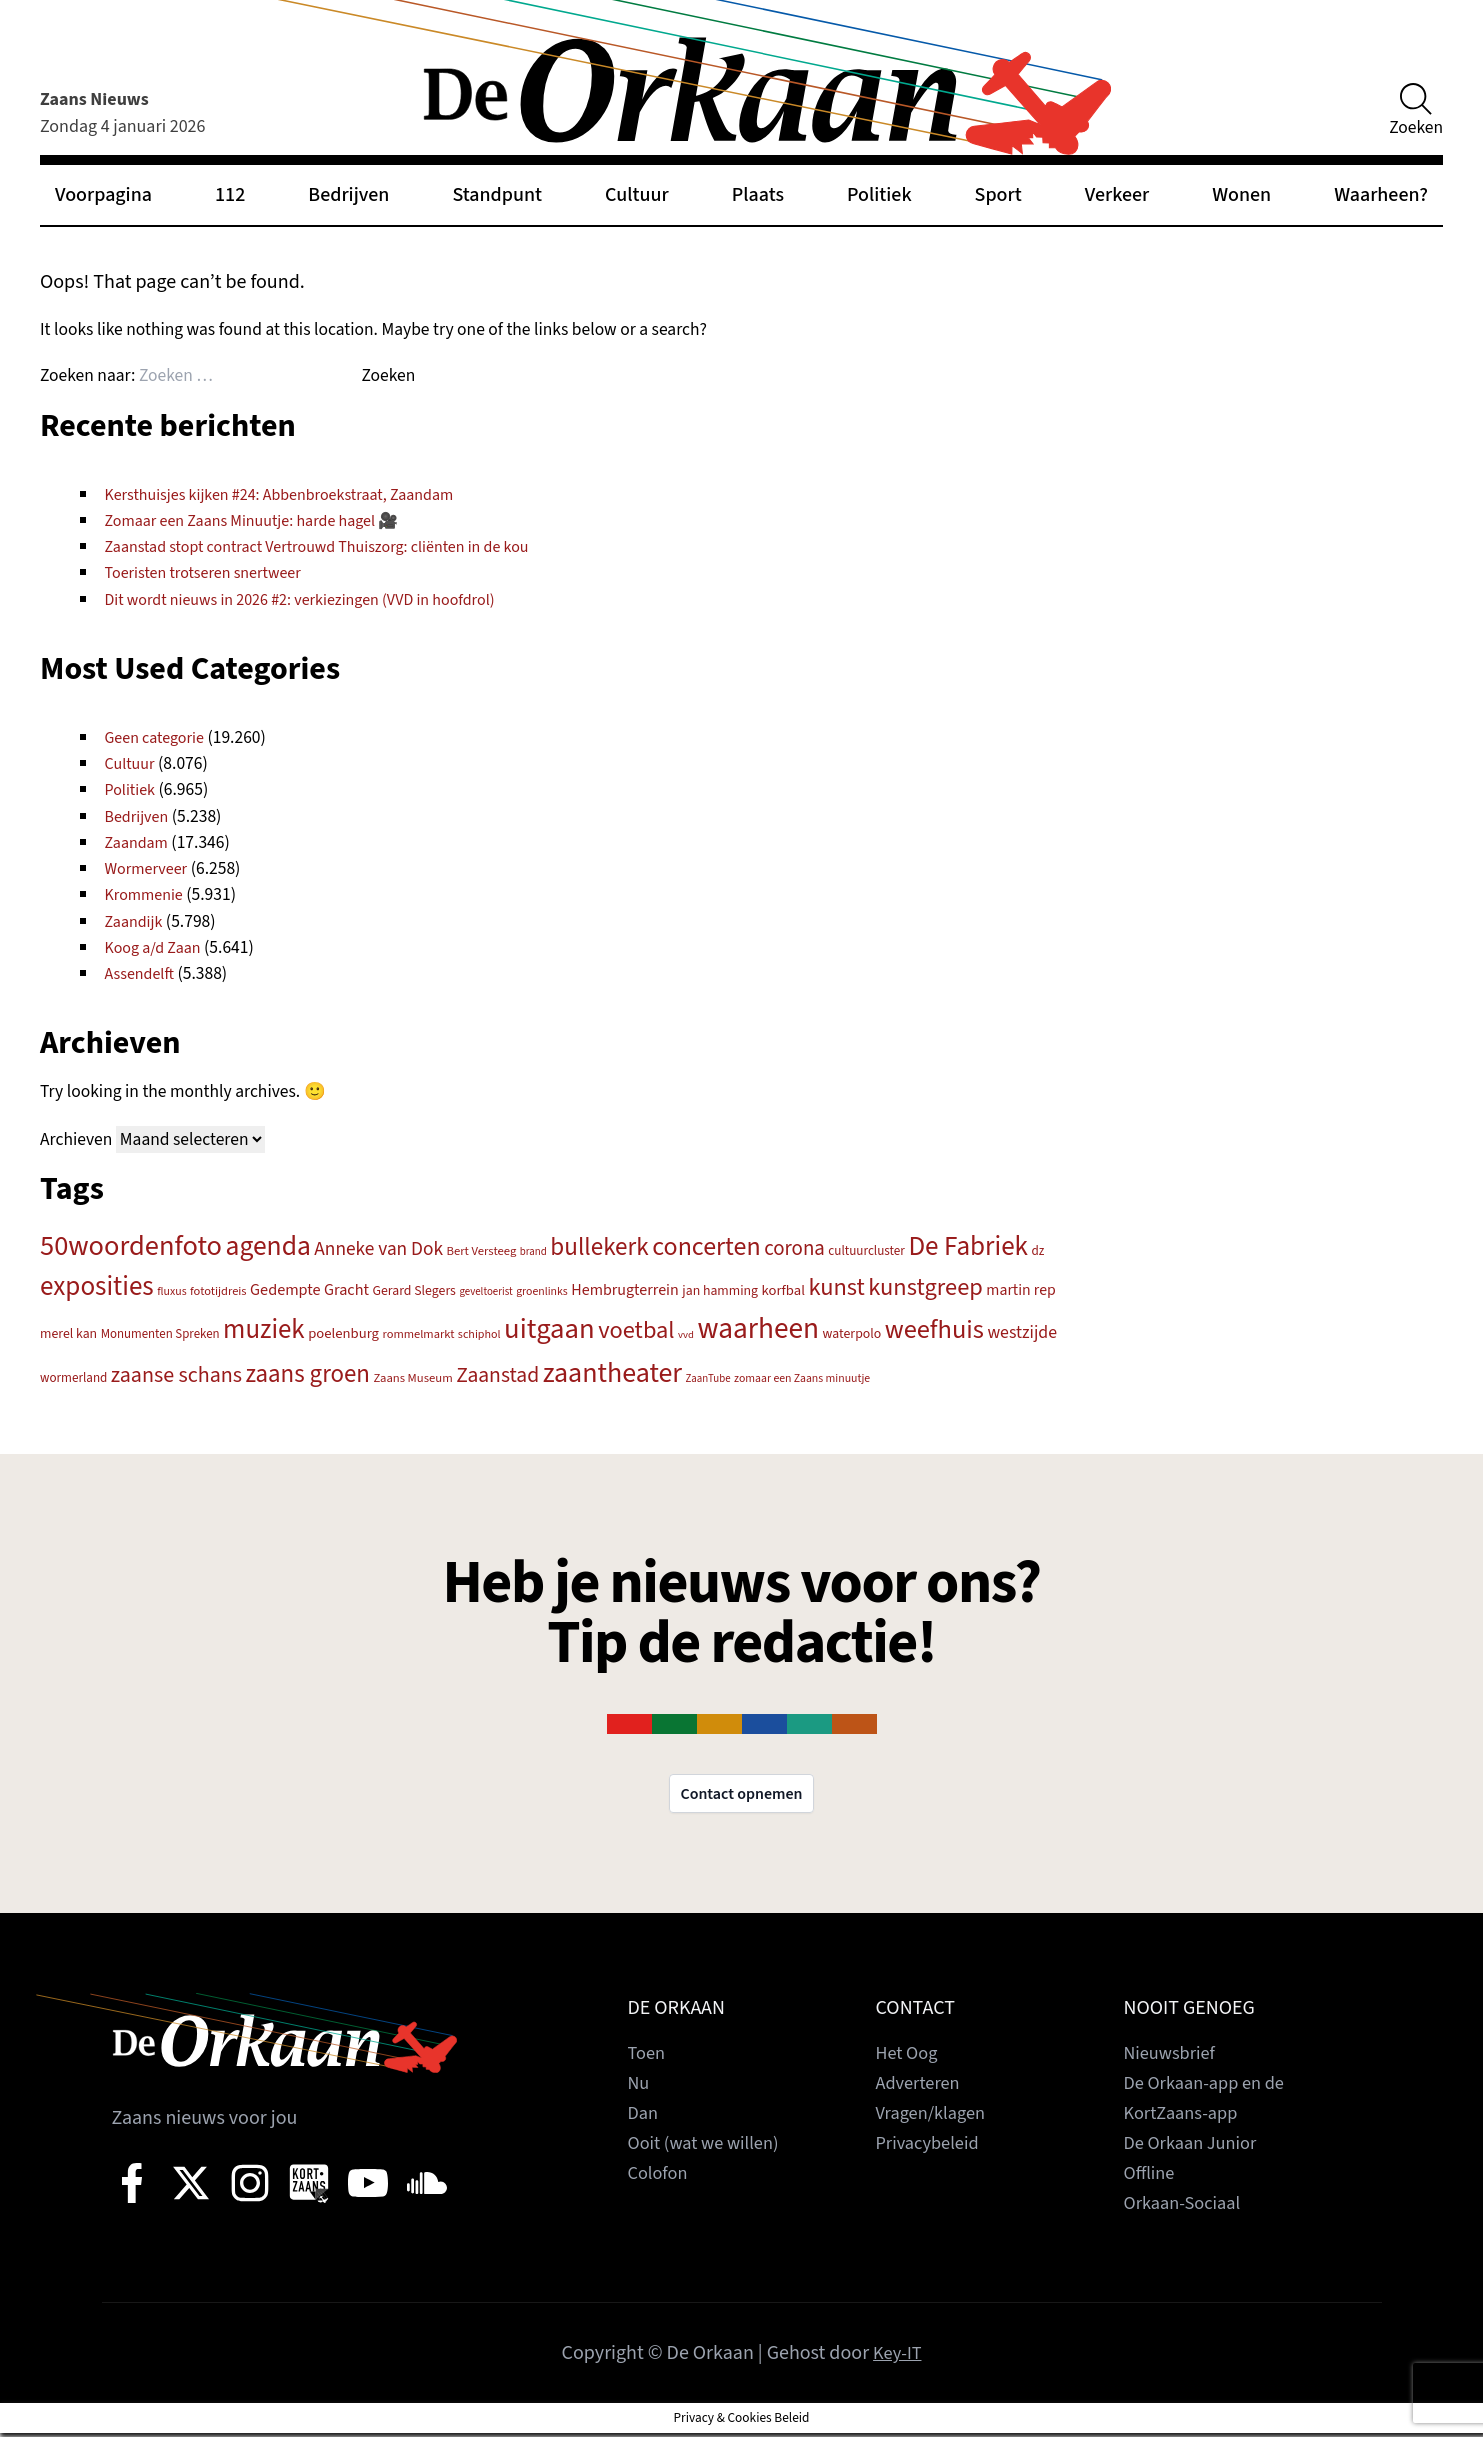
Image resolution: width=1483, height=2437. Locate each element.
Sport (998, 195)
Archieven (76, 1139)
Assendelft (143, 973)
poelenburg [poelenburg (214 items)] (343, 1333)
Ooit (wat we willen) (710, 2147)
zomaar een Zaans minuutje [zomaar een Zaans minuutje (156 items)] (802, 1378)
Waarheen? (1381, 195)
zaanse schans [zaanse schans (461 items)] (176, 1375)
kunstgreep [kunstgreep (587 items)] (925, 1287)
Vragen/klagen (936, 2117)
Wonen (1241, 195)
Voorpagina (103, 195)
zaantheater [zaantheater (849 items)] (612, 1373)
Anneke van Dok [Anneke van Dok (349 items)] (378, 1249)
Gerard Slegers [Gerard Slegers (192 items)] (414, 1291)
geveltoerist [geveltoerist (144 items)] (485, 1291)
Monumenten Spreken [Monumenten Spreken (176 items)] (160, 1334)
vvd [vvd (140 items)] (686, 1334)
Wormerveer (150, 868)
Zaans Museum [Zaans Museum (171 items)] (412, 1378)
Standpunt (497, 195)
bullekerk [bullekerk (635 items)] (599, 1247)
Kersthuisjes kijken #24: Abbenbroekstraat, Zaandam (296, 494)
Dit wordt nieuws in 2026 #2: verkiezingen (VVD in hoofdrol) (318, 599)
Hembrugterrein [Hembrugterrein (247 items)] (625, 1290)
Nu (640, 2087)
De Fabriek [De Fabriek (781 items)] (968, 1246)
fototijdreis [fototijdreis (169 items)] (218, 1291)
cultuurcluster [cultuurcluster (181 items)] (866, 1251)
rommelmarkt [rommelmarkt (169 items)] (418, 1334)
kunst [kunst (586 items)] (836, 1287)
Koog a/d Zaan (157, 947)
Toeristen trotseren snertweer (212, 572)
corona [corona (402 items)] (794, 1248)
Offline (1152, 2177)
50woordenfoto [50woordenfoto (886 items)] (131, 1246)
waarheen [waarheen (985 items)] (758, 1329)
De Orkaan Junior (1196, 2147)
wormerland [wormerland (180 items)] (73, 1378)
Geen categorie (159, 737)
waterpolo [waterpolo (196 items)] (852, 1334)
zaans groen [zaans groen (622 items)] (308, 1374)
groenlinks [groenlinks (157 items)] (542, 1291)
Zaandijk (136, 921)
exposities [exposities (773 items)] (97, 1286)
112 (230, 195)
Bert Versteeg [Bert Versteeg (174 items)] (482, 1251)
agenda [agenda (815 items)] (268, 1246)
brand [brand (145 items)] (533, 1251)
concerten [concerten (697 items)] (706, 1246)
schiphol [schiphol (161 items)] (479, 1334)
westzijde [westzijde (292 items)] (1022, 1332)
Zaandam (139, 842)
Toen (648, 2057)
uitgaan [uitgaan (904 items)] (549, 1329)
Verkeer (1117, 195)
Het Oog (910, 2057)
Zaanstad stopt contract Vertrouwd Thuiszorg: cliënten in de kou (337, 546)
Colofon (661, 2177)
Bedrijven (348, 195)
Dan (644, 2117)
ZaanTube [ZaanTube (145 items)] (708, 1378)
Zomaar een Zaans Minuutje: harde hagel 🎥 (266, 520)
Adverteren (922, 2087)
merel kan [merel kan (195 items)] (68, 1334)
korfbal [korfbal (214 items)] (783, 1290)
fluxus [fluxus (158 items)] (171, 1291)
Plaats (758, 195)
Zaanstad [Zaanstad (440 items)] (497, 1375)
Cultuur (637, 195)
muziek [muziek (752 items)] (264, 1329)
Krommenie (148, 894)
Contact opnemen (742, 1796)
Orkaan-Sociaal (1188, 2207)
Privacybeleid (932, 2147)
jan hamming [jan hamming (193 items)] (720, 1291)
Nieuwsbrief (1174, 2057)
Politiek (879, 195)
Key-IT (897, 2357)
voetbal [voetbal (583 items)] (636, 1330)
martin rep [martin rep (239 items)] (1020, 1290)
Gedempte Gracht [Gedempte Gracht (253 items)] (309, 1289)
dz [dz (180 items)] (1038, 1251)
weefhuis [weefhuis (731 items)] (934, 1330)
